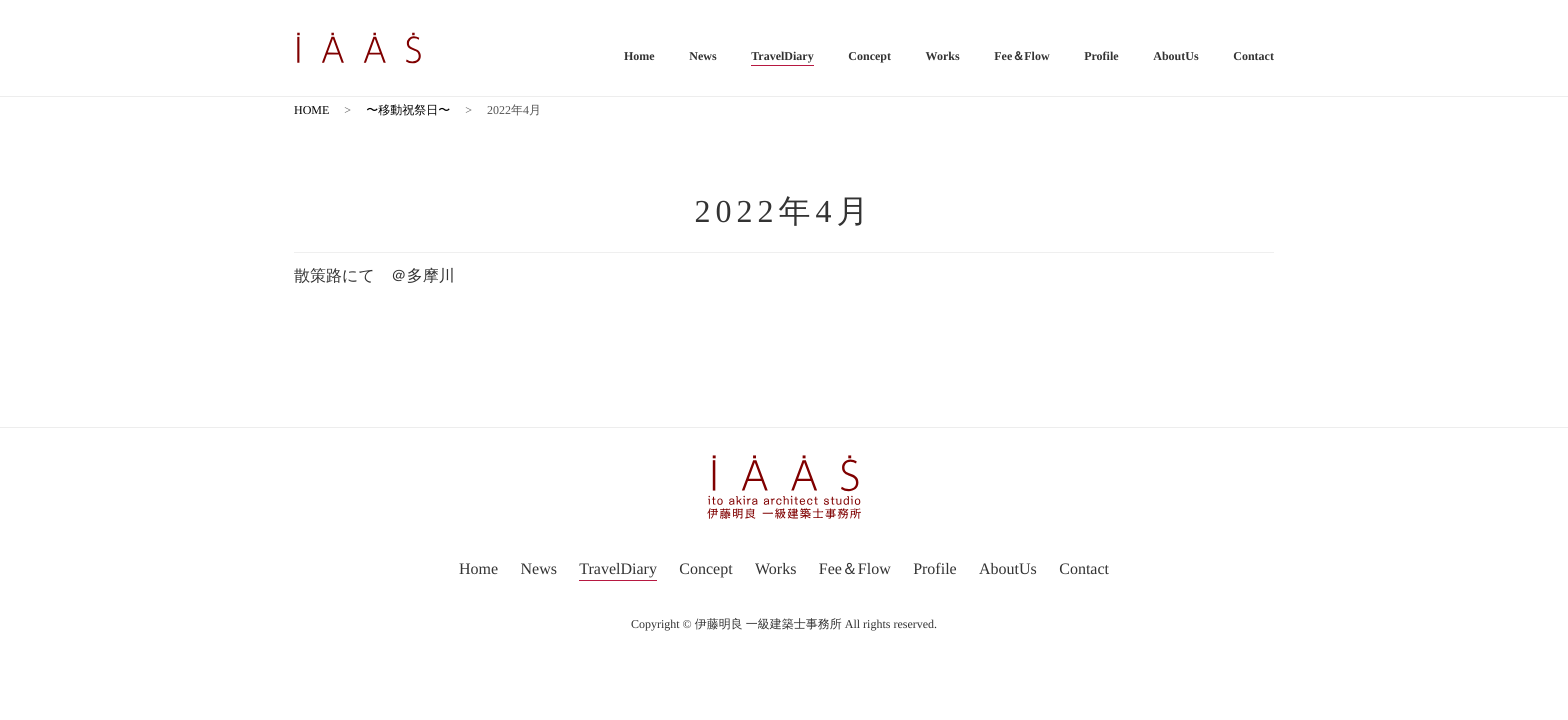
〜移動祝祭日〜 (408, 110)
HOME (311, 110)
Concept (869, 56)
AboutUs (1175, 56)
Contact (1253, 56)
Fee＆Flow (1021, 56)
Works (943, 56)
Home (639, 56)
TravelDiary (782, 56)
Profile (1101, 56)
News (702, 56)
